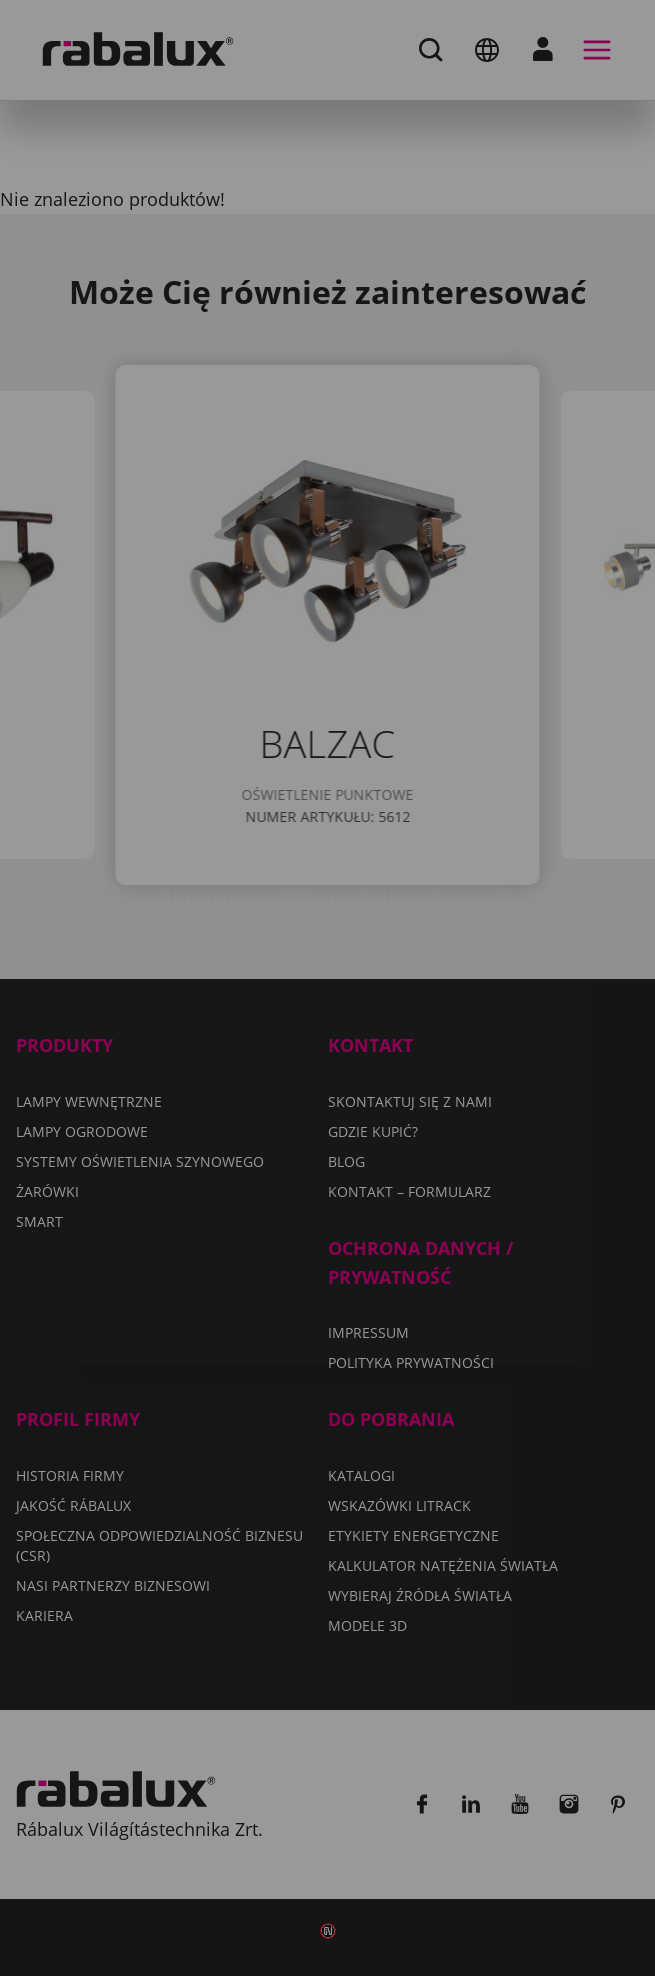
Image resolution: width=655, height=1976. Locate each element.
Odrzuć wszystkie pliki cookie (259, 1140)
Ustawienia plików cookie (241, 1089)
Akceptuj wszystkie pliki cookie (264, 1191)
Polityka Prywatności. (262, 1030)
